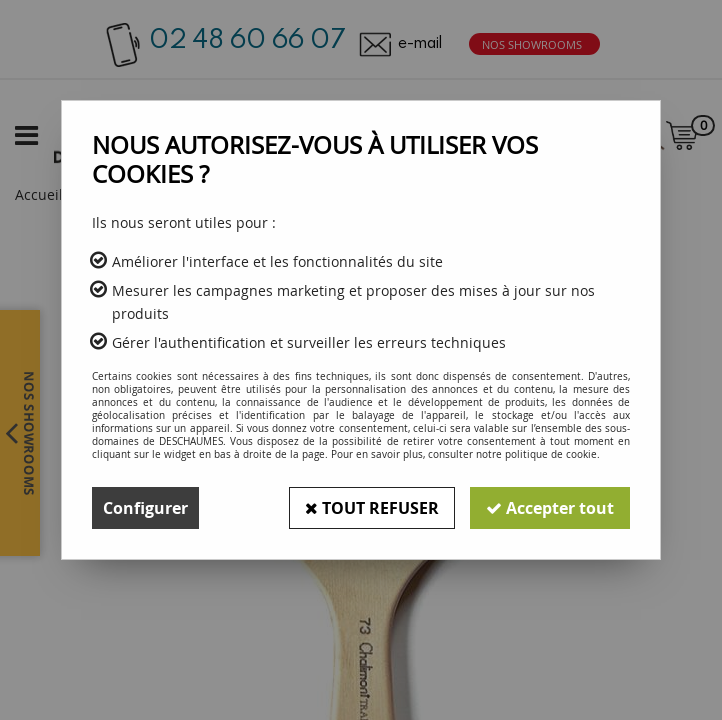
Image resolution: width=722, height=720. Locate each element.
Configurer (145, 508)
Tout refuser (372, 508)
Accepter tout (550, 508)
